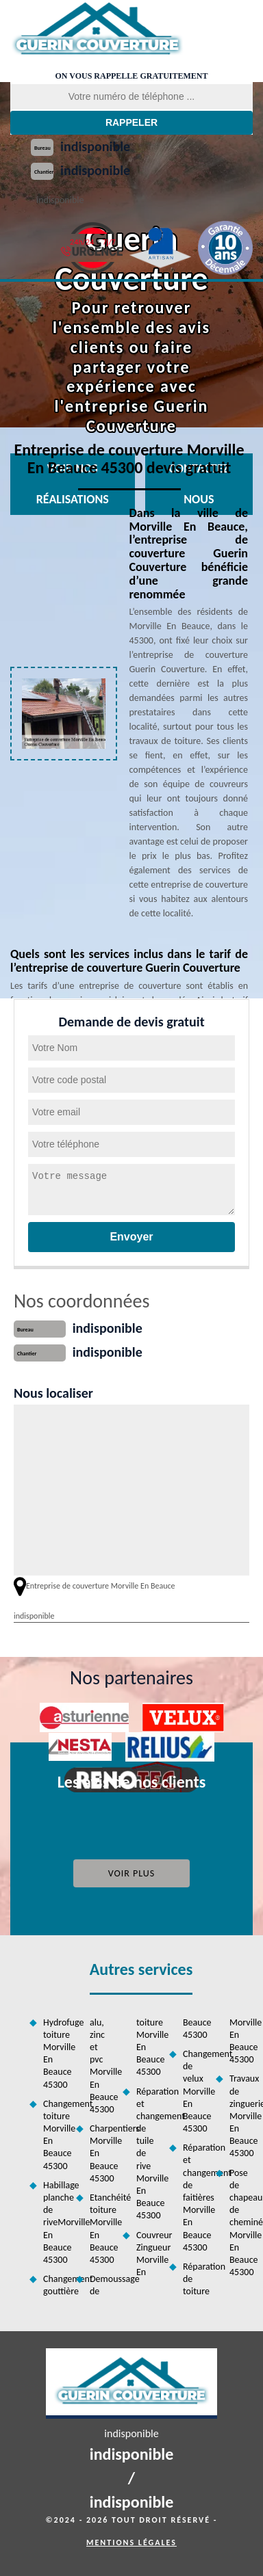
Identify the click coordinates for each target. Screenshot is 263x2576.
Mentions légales (131, 2542)
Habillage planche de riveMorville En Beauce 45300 (54, 2222)
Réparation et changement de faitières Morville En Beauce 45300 (194, 2197)
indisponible (95, 146)
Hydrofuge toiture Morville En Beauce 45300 (54, 2053)
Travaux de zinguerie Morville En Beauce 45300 (241, 2116)
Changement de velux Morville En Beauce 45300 (194, 2091)
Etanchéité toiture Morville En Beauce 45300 (101, 2229)
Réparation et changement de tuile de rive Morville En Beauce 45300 (148, 2154)
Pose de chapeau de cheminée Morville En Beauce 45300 (241, 2223)
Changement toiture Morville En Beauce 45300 (54, 2135)
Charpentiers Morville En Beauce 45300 (101, 2153)
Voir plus (131, 1873)
